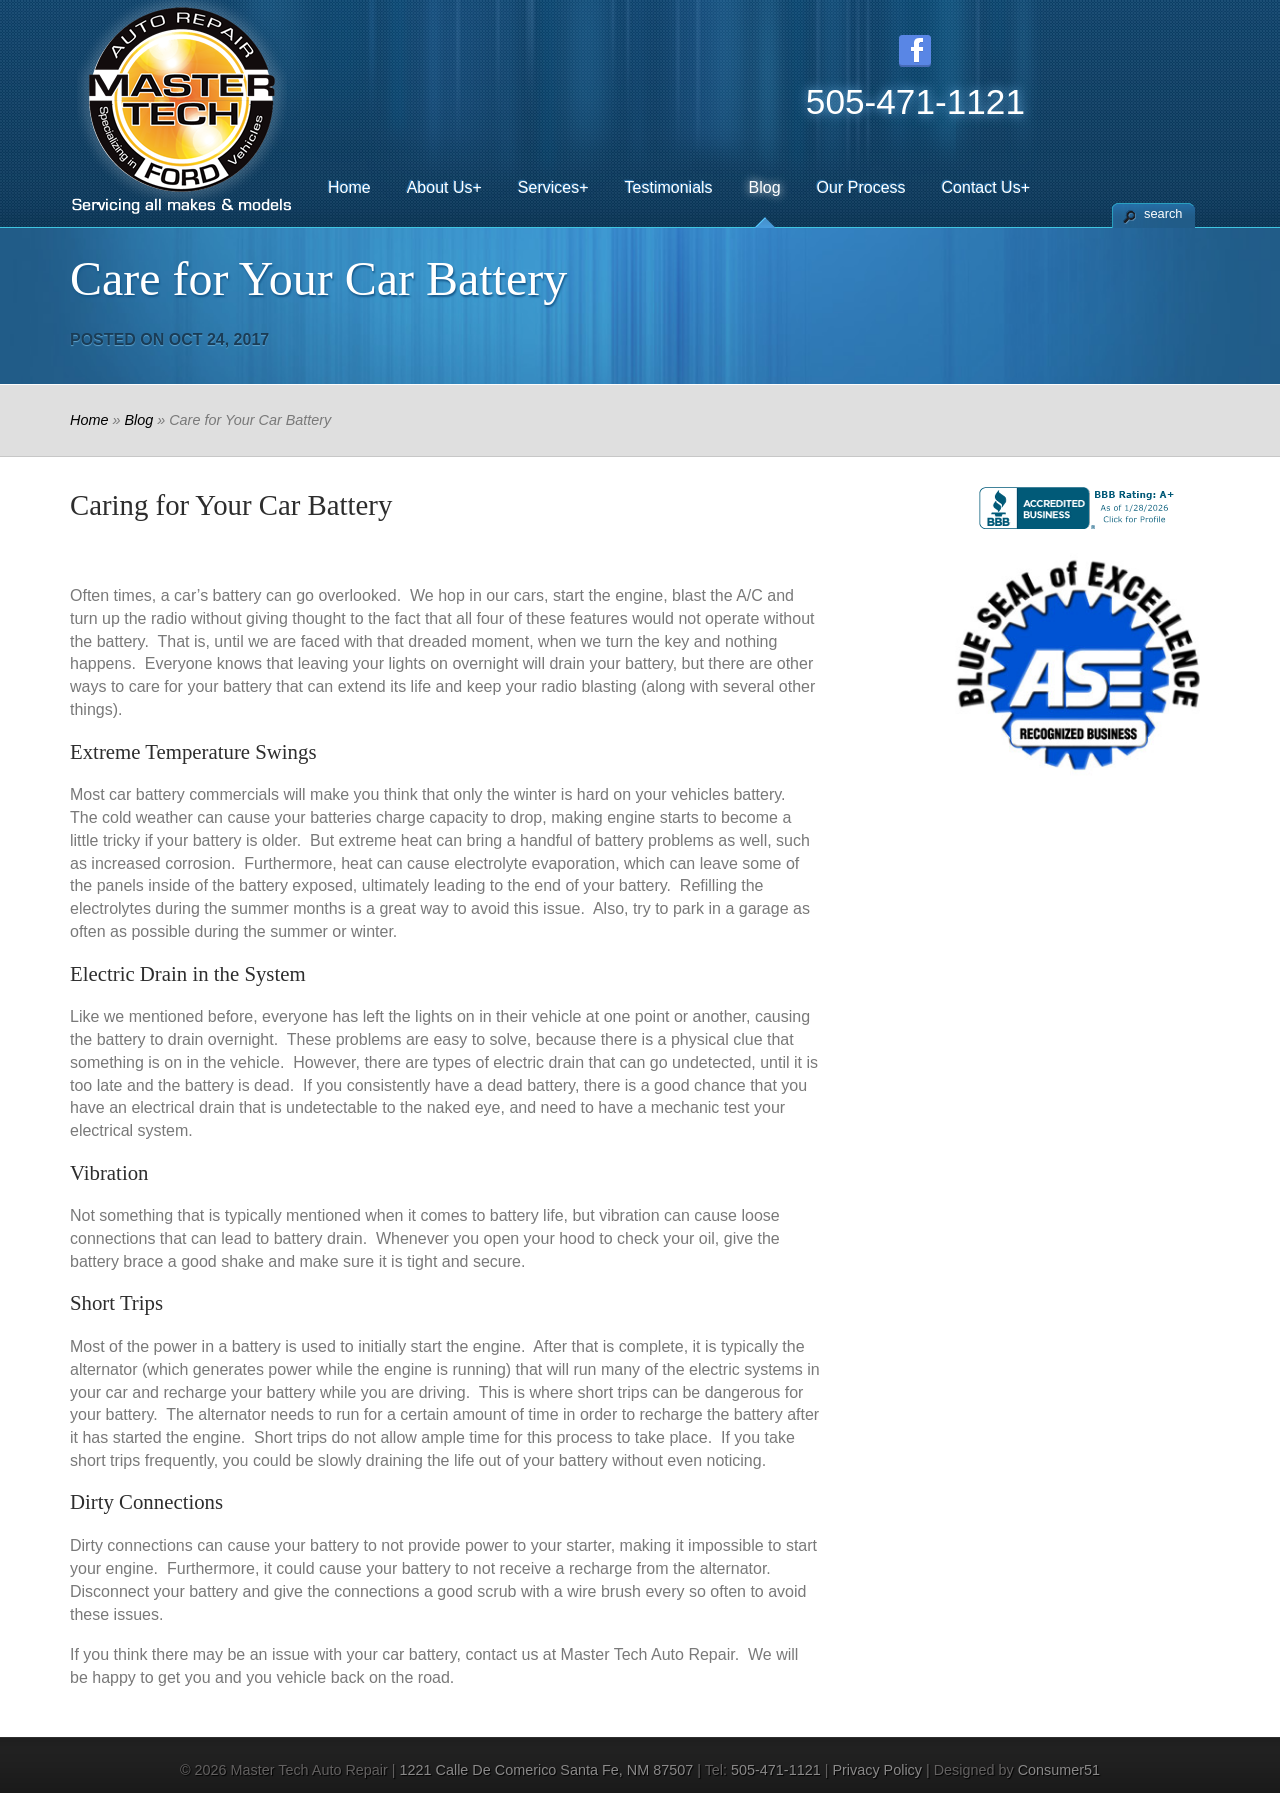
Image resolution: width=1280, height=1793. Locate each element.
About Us (444, 187)
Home (349, 187)
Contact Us (986, 187)
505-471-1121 (776, 1770)
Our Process (861, 187)
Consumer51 (1059, 1770)
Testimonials (669, 187)
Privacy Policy (877, 1770)
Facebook (915, 51)
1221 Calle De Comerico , (549, 1770)
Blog (765, 187)
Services (553, 187)
